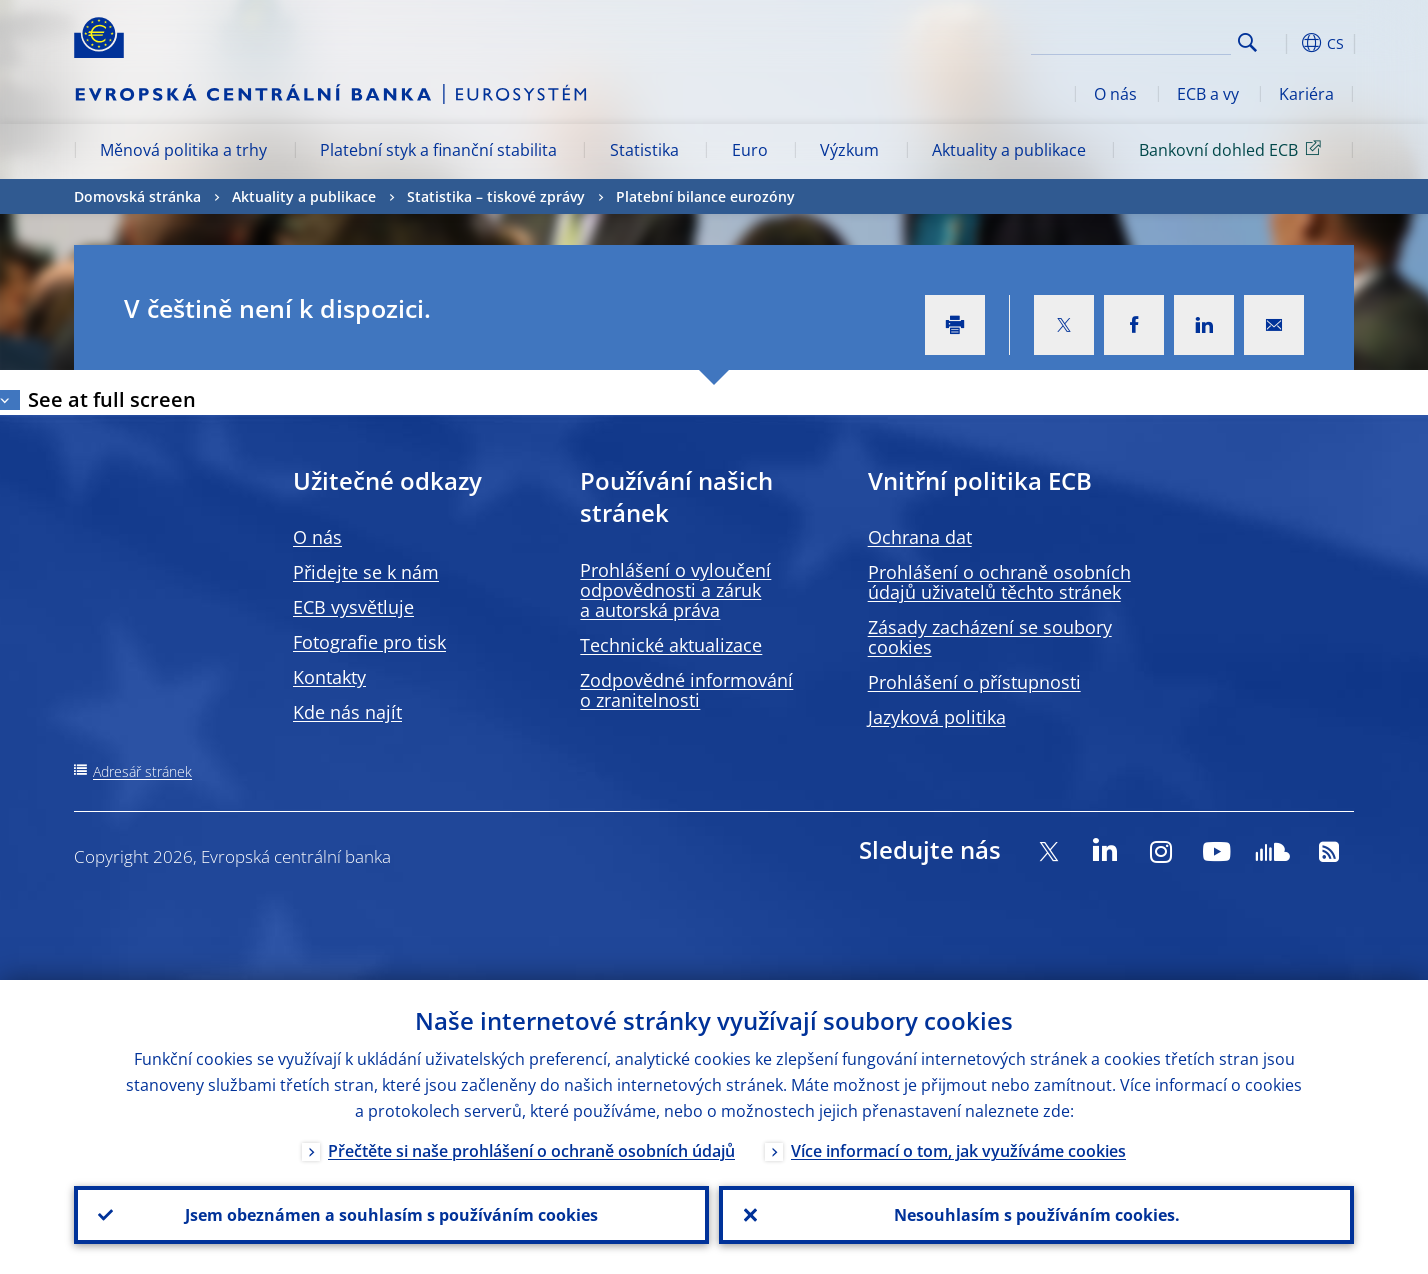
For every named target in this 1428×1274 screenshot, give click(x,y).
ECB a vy (1208, 94)
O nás (1115, 94)
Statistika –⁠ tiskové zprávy (496, 196)
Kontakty (329, 677)
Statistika (644, 150)
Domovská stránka (137, 196)
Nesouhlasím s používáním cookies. (1037, 1215)
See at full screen (112, 399)
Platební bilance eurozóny (705, 196)
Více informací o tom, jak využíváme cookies (958, 1151)
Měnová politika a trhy (183, 150)
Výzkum (849, 150)
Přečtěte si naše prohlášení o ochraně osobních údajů (531, 1151)
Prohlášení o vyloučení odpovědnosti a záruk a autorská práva (675, 590)
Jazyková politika (937, 717)
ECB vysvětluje (353, 607)
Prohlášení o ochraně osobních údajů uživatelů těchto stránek (999, 582)
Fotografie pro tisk (369, 642)
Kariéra (1306, 94)
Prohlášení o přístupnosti (974, 682)
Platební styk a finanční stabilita (438, 150)
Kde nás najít (347, 712)
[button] (1284, 43)
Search (1247, 42)
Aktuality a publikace (1009, 150)
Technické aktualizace (671, 645)
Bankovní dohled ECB (1233, 149)
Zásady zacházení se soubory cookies (990, 637)
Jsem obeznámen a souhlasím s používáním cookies (391, 1215)
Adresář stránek (142, 771)
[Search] (1131, 40)
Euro (750, 150)
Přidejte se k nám (366, 572)
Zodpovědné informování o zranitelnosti (686, 690)
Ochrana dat (920, 537)
